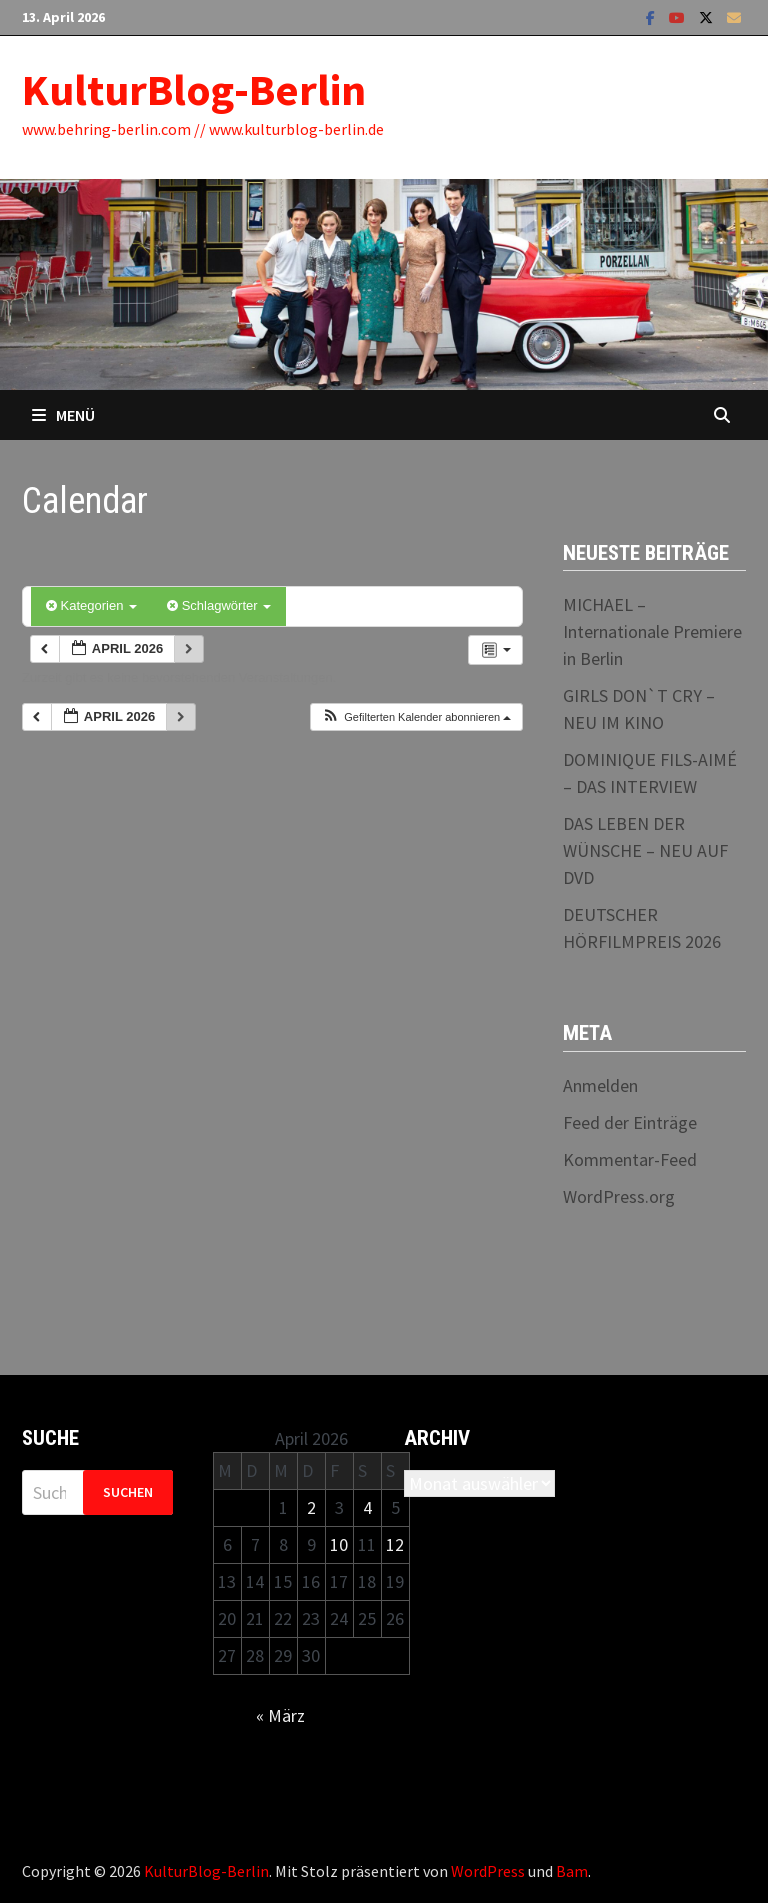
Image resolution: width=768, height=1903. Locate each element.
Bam (572, 1871)
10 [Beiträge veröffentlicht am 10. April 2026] (339, 1544)
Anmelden (600, 1085)
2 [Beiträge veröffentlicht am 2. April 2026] (311, 1507)
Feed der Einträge (630, 1122)
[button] (416, 717)
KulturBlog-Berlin (194, 89)
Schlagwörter (219, 605)
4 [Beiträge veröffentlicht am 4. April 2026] (367, 1507)
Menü (63, 415)
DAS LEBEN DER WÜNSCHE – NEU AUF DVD (645, 850)
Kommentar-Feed (630, 1159)
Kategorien (91, 605)
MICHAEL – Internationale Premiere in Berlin (652, 631)
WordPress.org (619, 1196)
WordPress (488, 1871)
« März (280, 1715)
